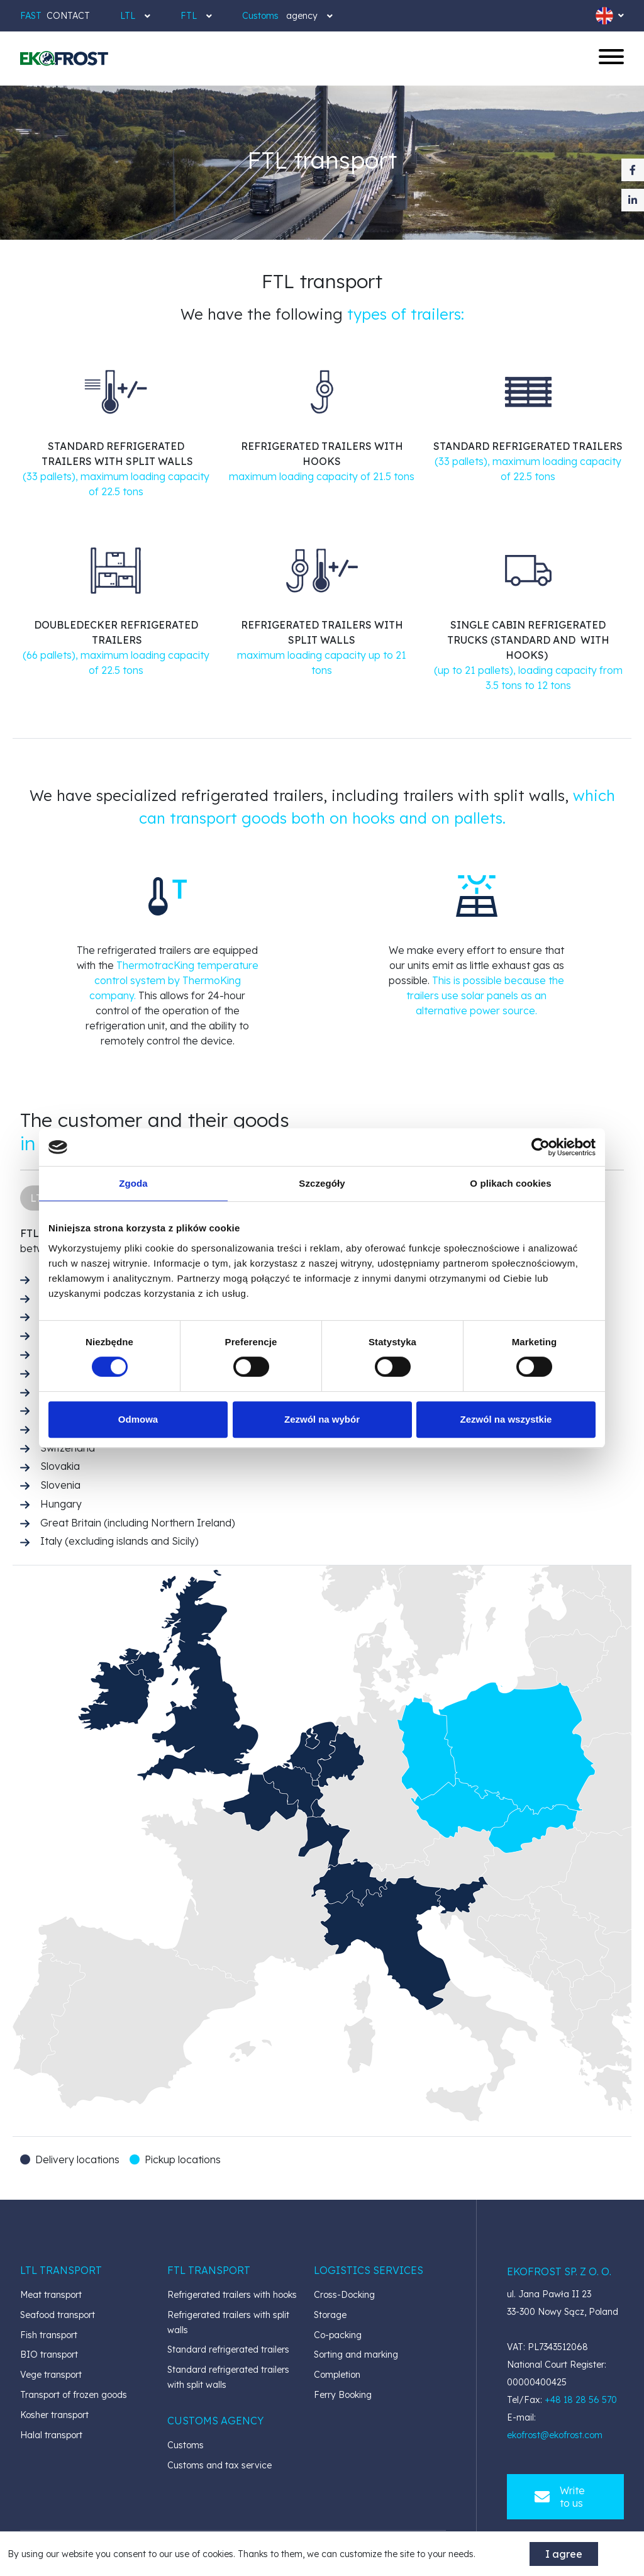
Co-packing (338, 2335)
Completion (337, 2374)
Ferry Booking (343, 2394)
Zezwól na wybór (322, 1419)
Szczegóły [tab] (322, 1183)
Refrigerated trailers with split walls (228, 2322)
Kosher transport (54, 2415)
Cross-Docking (344, 2294)
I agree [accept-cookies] (563, 2554)
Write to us (560, 2496)
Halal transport (51, 2435)
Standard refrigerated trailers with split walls (228, 2377)
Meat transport (51, 2294)
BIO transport (49, 2354)
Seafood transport (57, 2315)
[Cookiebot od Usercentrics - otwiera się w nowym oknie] (541, 1147)
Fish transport (48, 2335)
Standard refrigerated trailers (228, 2349)
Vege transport (51, 2374)
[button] (61, 2270)
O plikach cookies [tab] (510, 1183)
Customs (185, 2445)
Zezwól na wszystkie (506, 1419)
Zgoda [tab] (133, 1183)
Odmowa (138, 1419)
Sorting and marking (356, 2354)
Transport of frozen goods (73, 2394)
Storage (330, 2315)
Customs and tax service (219, 2465)
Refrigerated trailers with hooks (232, 2294)
